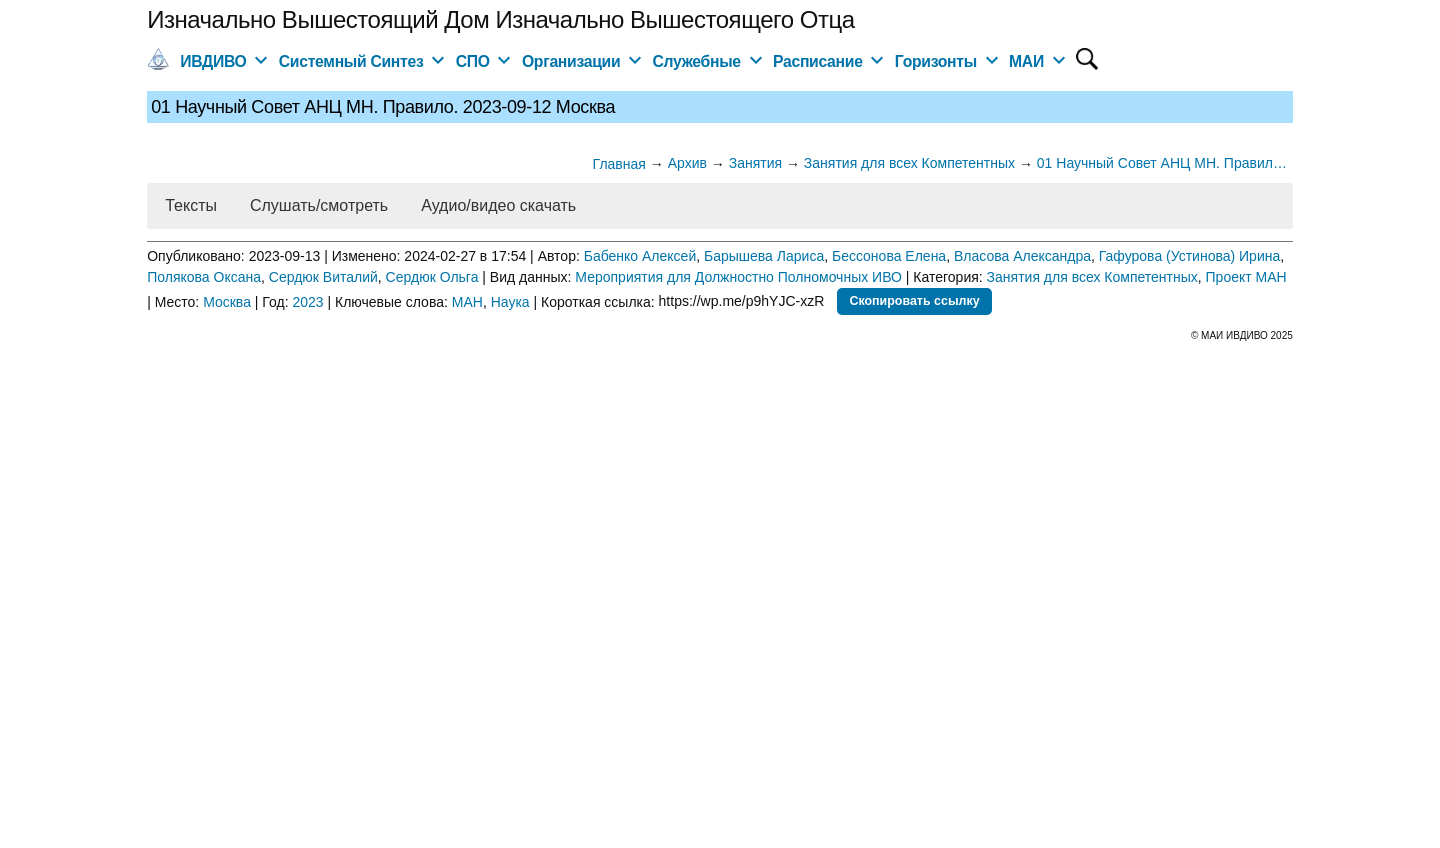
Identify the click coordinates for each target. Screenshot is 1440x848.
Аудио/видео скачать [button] (498, 205)
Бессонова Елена (889, 256)
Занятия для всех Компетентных (1092, 277)
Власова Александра (1022, 256)
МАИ (1026, 61)
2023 (307, 301)
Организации (571, 61)
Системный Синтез (351, 61)
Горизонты (936, 61)
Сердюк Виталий (323, 277)
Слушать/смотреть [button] (319, 205)
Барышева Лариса (764, 256)
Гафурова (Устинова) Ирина (1190, 256)
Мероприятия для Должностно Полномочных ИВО (738, 277)
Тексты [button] (191, 205)
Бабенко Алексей (640, 256)
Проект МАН (1246, 277)
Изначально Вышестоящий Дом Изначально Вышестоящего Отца (500, 19)
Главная (619, 164)
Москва (227, 301)
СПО (473, 61)
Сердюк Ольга (432, 277)
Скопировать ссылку (914, 301)
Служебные (697, 61)
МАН (467, 301)
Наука (510, 301)
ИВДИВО (213, 61)
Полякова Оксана (204, 277)
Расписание (818, 61)
